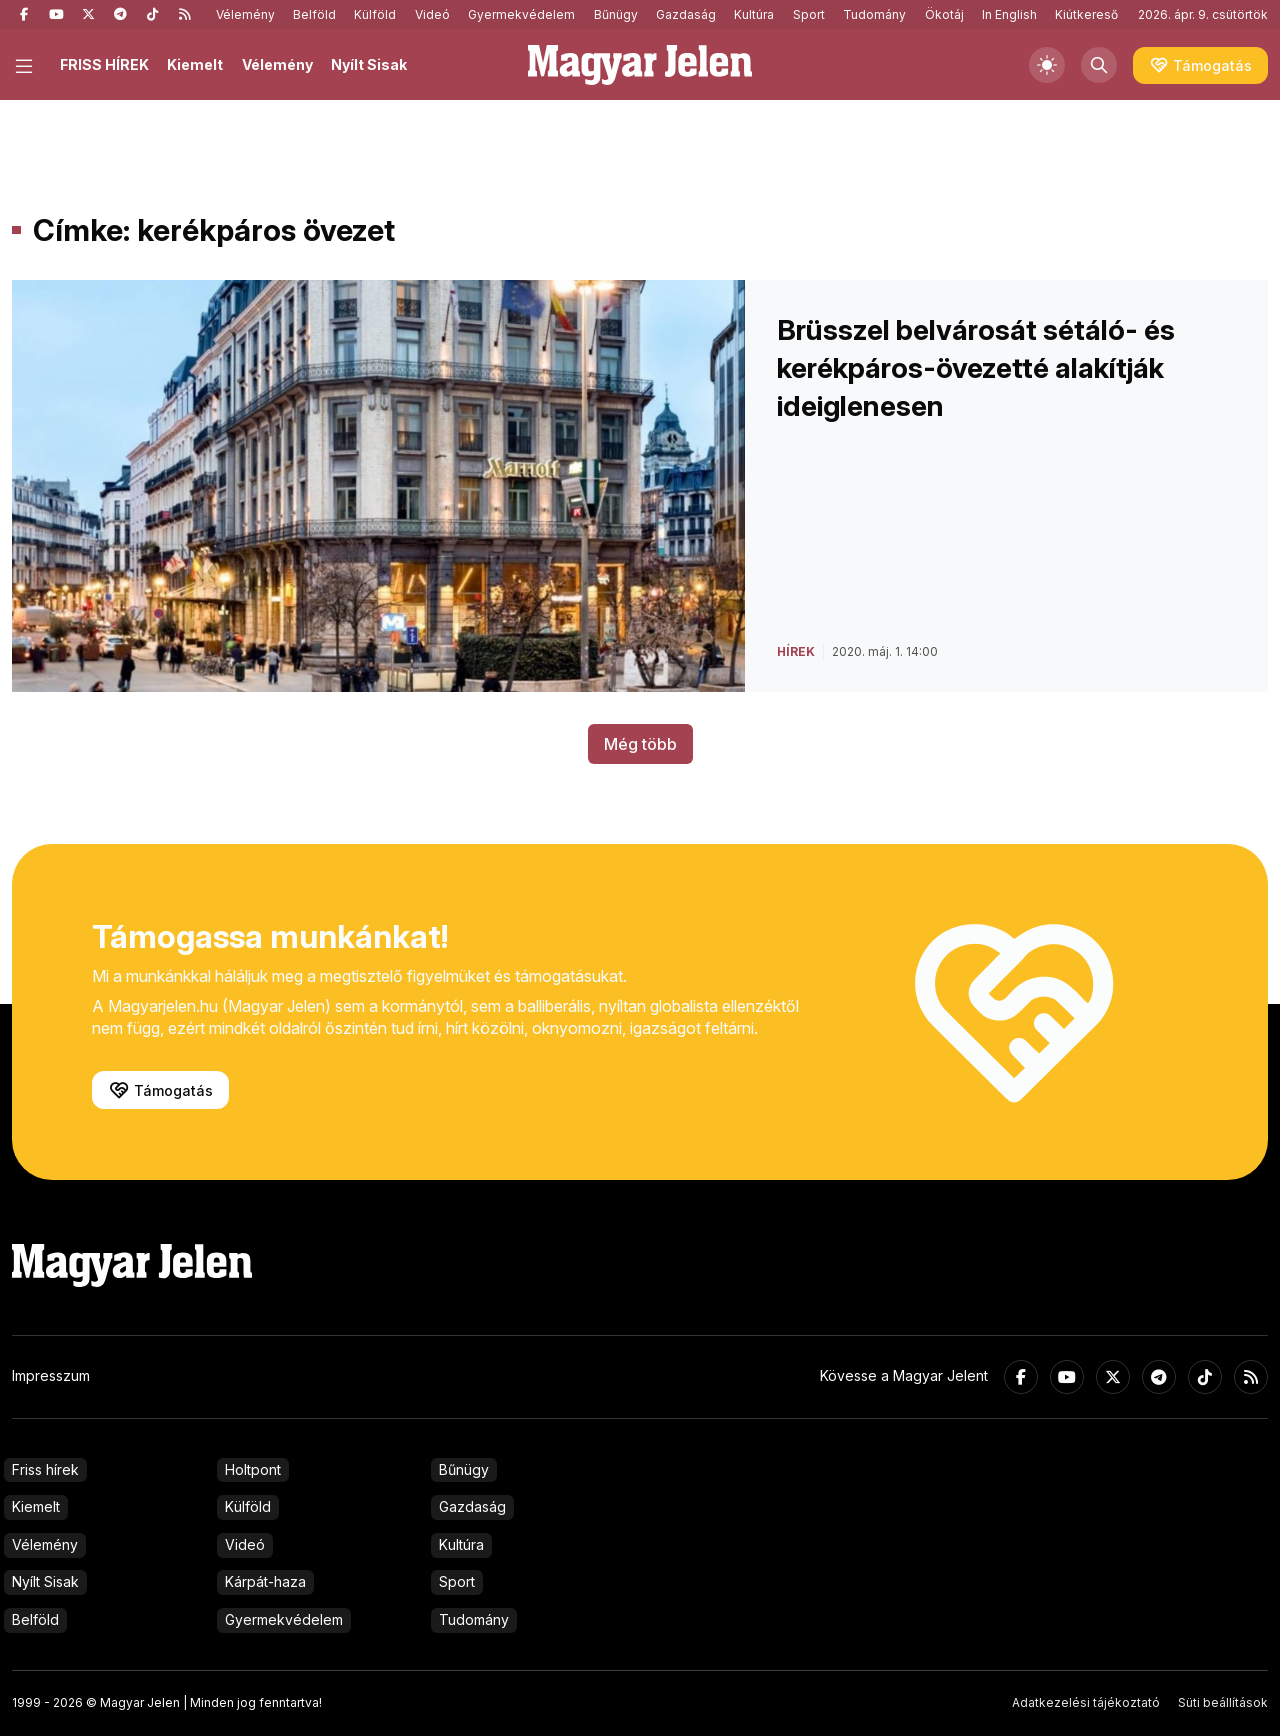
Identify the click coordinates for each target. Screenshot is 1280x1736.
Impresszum (51, 1375)
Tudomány (874, 14)
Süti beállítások (1223, 1702)
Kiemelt (195, 64)
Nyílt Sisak (369, 64)
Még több (640, 744)
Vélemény (245, 14)
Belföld (314, 14)
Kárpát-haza (265, 1581)
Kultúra (754, 14)
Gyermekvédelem (521, 14)
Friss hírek (45, 1469)
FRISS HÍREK (104, 64)
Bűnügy (616, 14)
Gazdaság (686, 14)
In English (1009, 14)
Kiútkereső (1086, 14)
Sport (809, 14)
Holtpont (253, 1469)
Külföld (375, 14)
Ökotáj (944, 14)
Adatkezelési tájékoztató (1086, 1702)
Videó (432, 14)
